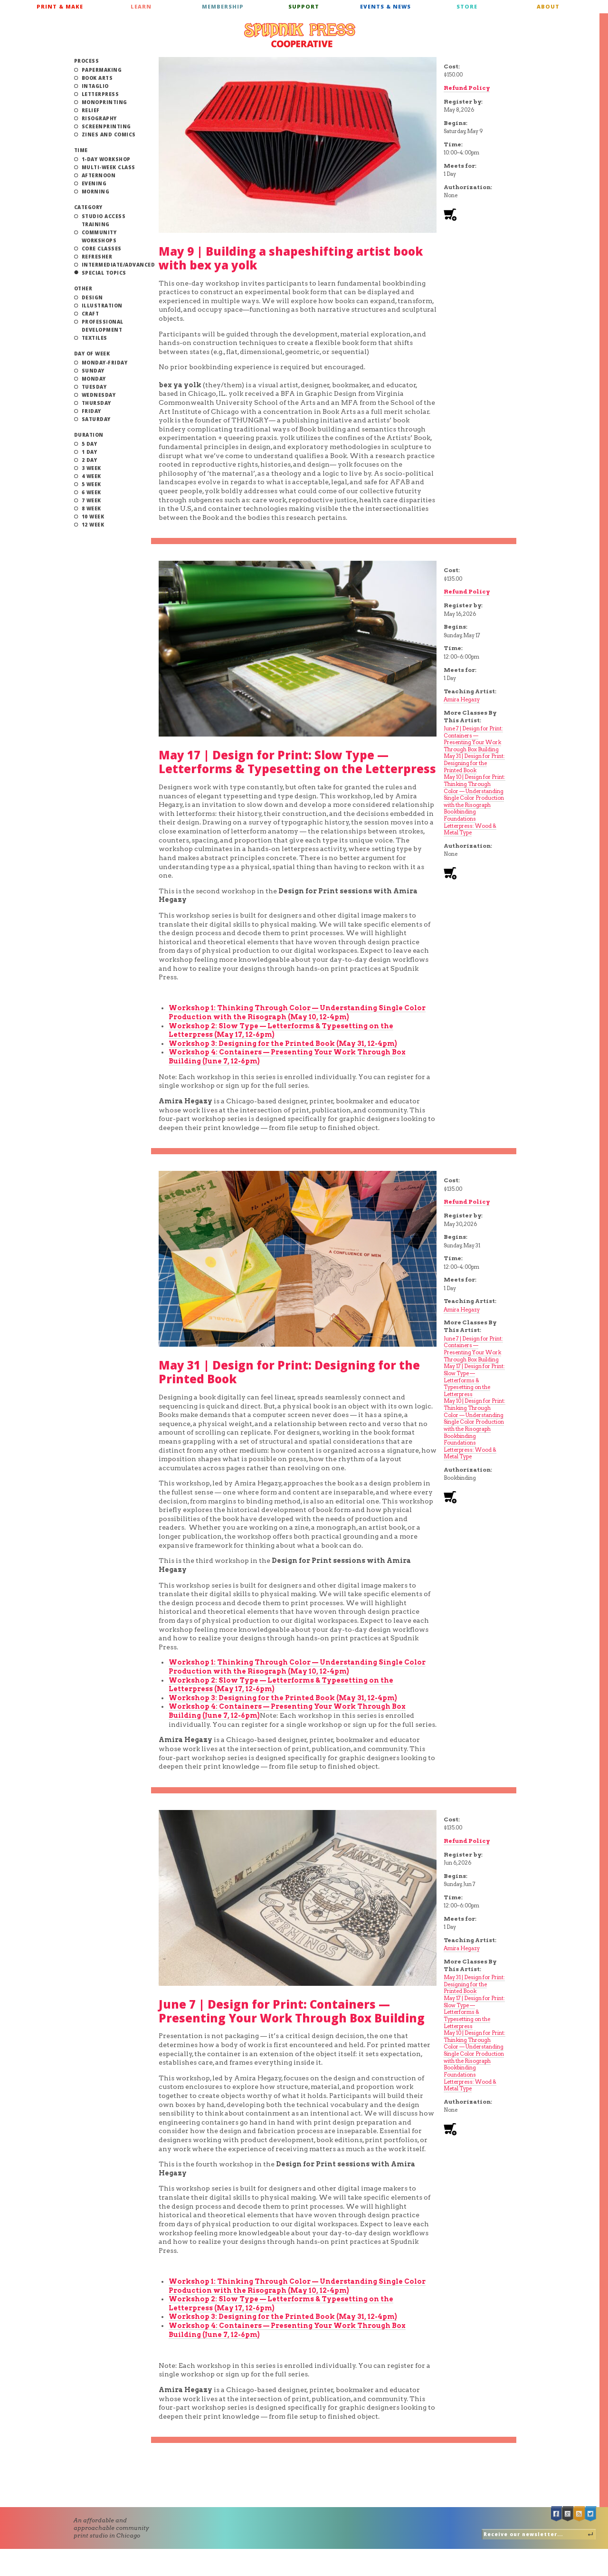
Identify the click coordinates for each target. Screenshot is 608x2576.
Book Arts (97, 78)
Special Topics (104, 272)
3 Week (91, 468)
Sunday (93, 370)
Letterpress (100, 94)
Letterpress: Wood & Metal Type (470, 829)
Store (466, 6)
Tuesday (94, 386)
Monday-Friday (105, 362)
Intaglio (95, 86)
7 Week (91, 500)
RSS (579, 2514)
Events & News (385, 6)
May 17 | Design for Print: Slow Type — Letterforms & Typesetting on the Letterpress (297, 761)
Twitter (591, 2514)
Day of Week (92, 353)
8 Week (91, 508)
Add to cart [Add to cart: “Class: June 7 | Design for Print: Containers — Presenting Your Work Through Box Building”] (450, 2129)
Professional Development (103, 325)
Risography (99, 118)
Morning (96, 191)
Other (83, 288)
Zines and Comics (109, 134)
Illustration (102, 305)
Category (88, 207)
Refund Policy (467, 87)
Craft (90, 313)
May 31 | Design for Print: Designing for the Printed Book (474, 763)
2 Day (89, 460)
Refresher (97, 256)
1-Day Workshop (106, 159)
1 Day (89, 452)
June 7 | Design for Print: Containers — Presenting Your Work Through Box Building (473, 739)
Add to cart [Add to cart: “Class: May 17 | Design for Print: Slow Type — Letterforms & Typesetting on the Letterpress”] (450, 873)
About (548, 6)
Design (92, 297)
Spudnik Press (299, 35)
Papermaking (102, 70)
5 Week (91, 484)
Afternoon (99, 175)
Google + (568, 2514)
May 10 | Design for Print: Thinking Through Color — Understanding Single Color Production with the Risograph (474, 791)
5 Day (89, 444)
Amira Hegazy (462, 699)
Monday (94, 378)
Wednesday (99, 395)
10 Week (93, 516)
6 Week (91, 492)
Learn (141, 6)
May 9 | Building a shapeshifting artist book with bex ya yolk (291, 258)
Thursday (96, 403)
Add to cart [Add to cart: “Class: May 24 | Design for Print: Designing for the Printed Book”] (450, 1497)
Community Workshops (99, 236)
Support (303, 6)
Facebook (556, 2514)
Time (81, 150)
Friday (91, 411)
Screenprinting (106, 126)
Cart (594, 9)
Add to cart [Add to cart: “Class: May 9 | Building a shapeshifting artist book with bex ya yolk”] (450, 215)
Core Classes (102, 248)
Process (86, 60)
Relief (91, 110)
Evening (94, 183)
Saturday (96, 419)
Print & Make (60, 6)
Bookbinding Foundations (460, 815)
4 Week (91, 476)
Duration (89, 434)
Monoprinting (104, 102)
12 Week (93, 524)
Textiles (94, 338)
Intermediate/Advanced (118, 264)
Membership (223, 6)
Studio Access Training (104, 220)
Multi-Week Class (108, 167)
